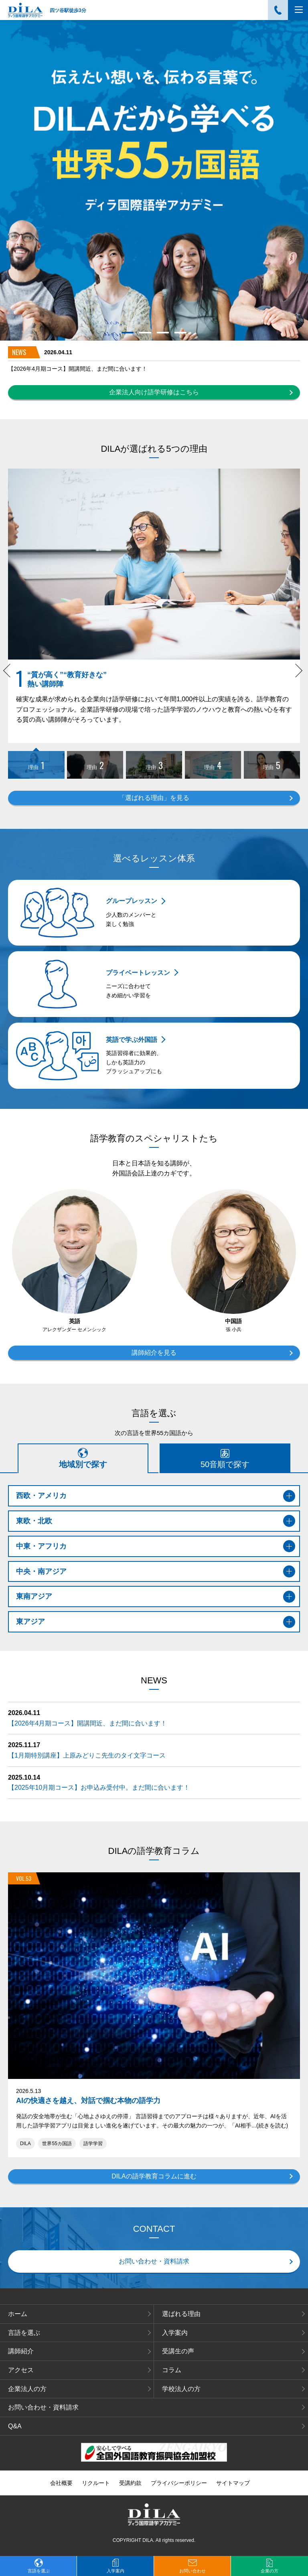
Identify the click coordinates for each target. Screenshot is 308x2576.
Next (297, 675)
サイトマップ (233, 2483)
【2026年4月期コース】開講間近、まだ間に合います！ (77, 368)
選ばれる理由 (181, 2313)
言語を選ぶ (24, 2332)
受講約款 (130, 2483)
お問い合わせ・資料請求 (154, 2261)
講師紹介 (21, 2351)
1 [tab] (127, 332)
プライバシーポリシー (179, 2483)
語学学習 (93, 2143)
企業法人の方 (27, 2388)
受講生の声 (178, 2351)
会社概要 (61, 2483)
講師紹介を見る (154, 1352)
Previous (10, 675)
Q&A (15, 2426)
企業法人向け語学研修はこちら (154, 392)
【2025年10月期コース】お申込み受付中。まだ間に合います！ (99, 1787)
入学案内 (175, 2332)
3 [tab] (162, 332)
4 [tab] (180, 332)
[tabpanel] (154, 180)
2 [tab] (145, 332)
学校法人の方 (181, 2388)
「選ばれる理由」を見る (154, 797)
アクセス (21, 2370)
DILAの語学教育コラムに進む (154, 2176)
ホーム (17, 2313)
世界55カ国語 (56, 2143)
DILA (25, 2143)
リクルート (96, 2483)
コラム (171, 2370)
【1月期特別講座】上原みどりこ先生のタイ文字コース (87, 1755)
